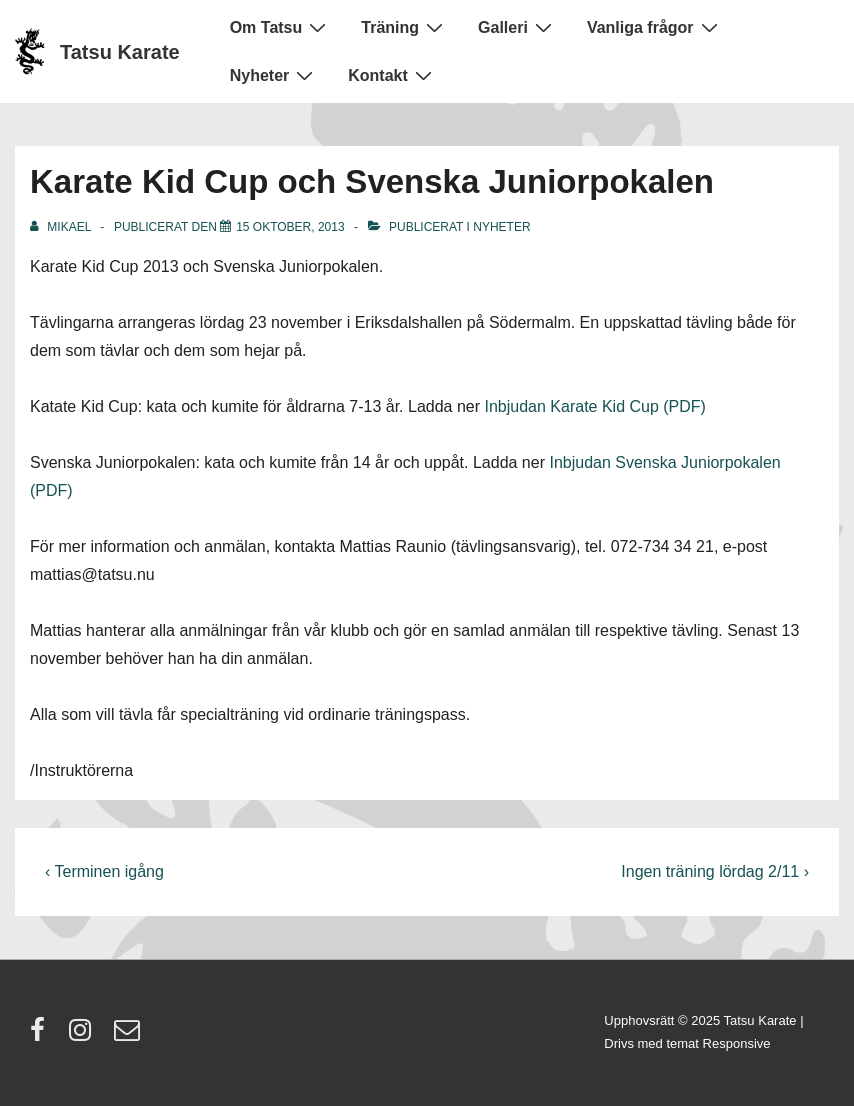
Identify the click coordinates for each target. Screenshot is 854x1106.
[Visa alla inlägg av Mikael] (62, 227)
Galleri (517, 27)
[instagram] (84, 1036)
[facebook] (42, 1036)
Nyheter (274, 75)
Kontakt (392, 75)
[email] (129, 1036)
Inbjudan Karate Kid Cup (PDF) (595, 406)
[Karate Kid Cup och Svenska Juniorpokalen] (290, 227)
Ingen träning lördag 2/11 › (715, 871)
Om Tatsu (281, 27)
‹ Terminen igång (104, 871)
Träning (404, 27)
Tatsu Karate (120, 52)
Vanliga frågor (655, 27)
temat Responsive (718, 1043)
